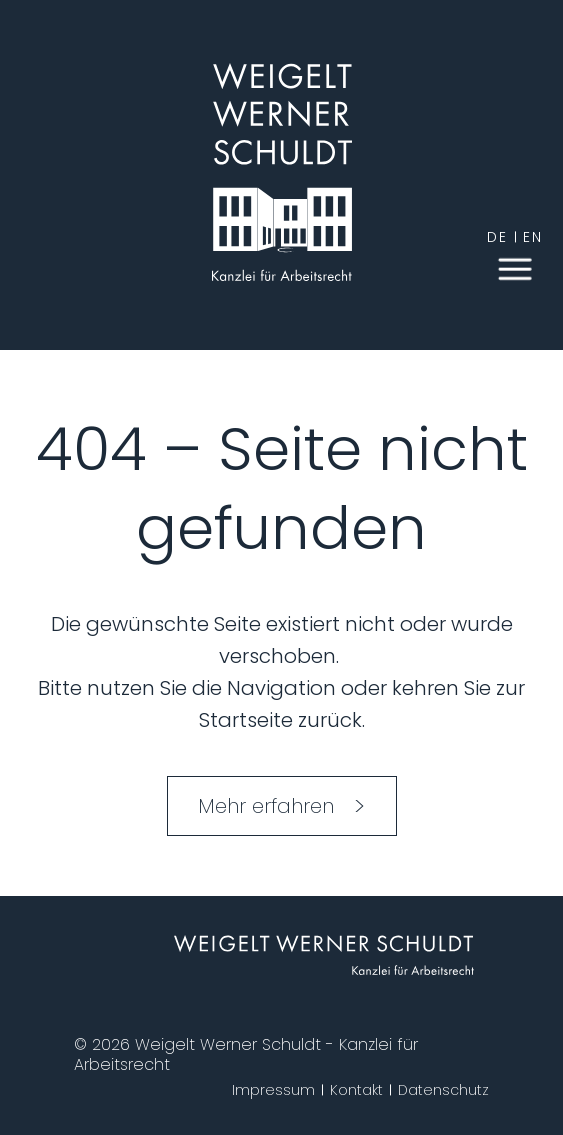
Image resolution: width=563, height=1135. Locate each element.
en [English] (533, 237)
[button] (515, 267)
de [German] (497, 237)
